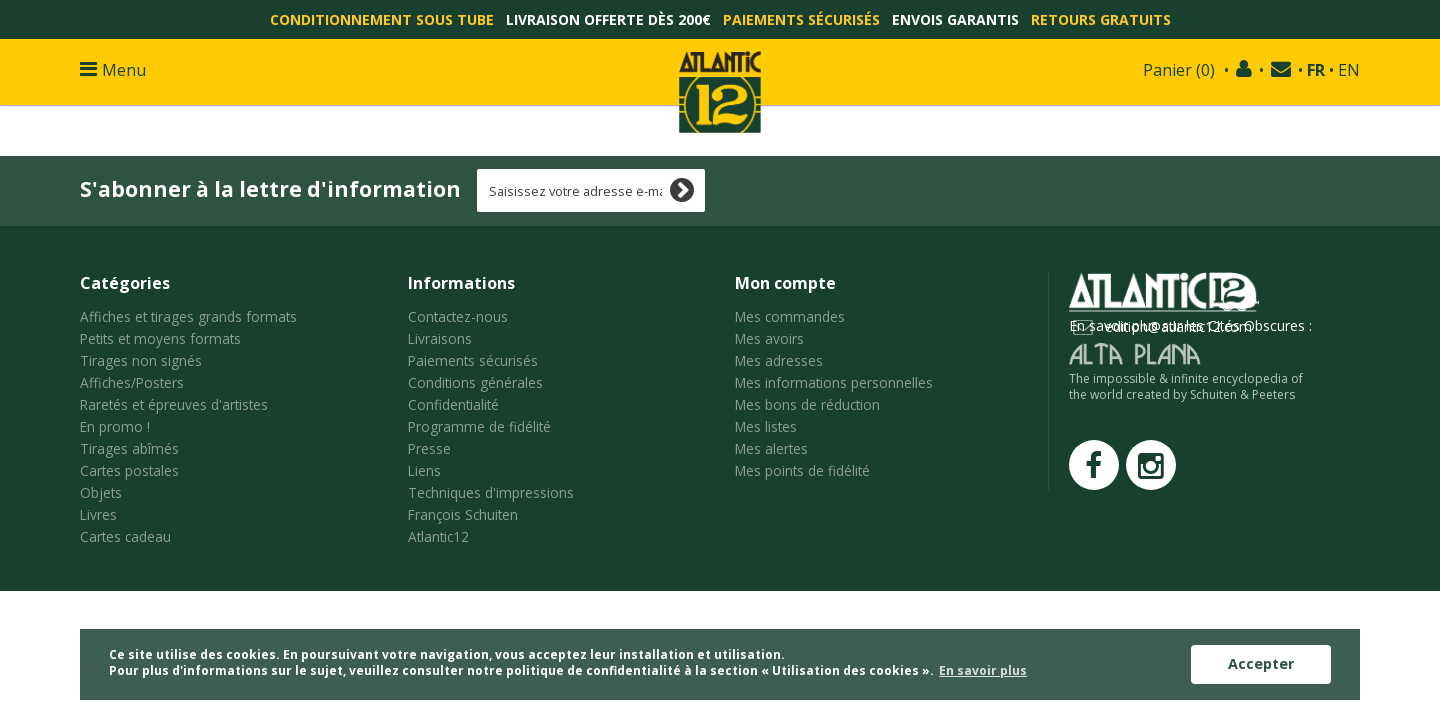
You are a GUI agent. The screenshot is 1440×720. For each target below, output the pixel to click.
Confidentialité (453, 404)
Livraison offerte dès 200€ (608, 19)
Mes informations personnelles (834, 382)
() (1179, 70)
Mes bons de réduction (807, 404)
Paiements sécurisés (801, 19)
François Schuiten (463, 514)
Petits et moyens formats (160, 338)
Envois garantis (955, 19)
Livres (98, 514)
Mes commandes (790, 316)
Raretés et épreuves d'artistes (174, 404)
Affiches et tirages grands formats (188, 316)
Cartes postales (129, 470)
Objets (101, 492)
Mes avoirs (769, 338)
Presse (429, 448)
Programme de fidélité (479, 426)
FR (1316, 70)
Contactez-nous (458, 316)
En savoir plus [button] (983, 670)
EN (1349, 70)
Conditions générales (475, 382)
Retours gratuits (1101, 19)
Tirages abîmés (129, 448)
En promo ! (115, 426)
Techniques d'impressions (491, 492)
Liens (424, 470)
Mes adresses (779, 360)
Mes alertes (771, 448)
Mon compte (785, 283)
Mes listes (766, 426)
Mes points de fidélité (802, 470)
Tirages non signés (141, 360)
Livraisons (440, 338)
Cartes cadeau (125, 536)
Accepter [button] (1261, 663)
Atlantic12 (438, 536)
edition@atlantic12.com (1178, 326)
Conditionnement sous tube (382, 19)
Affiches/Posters (132, 382)
